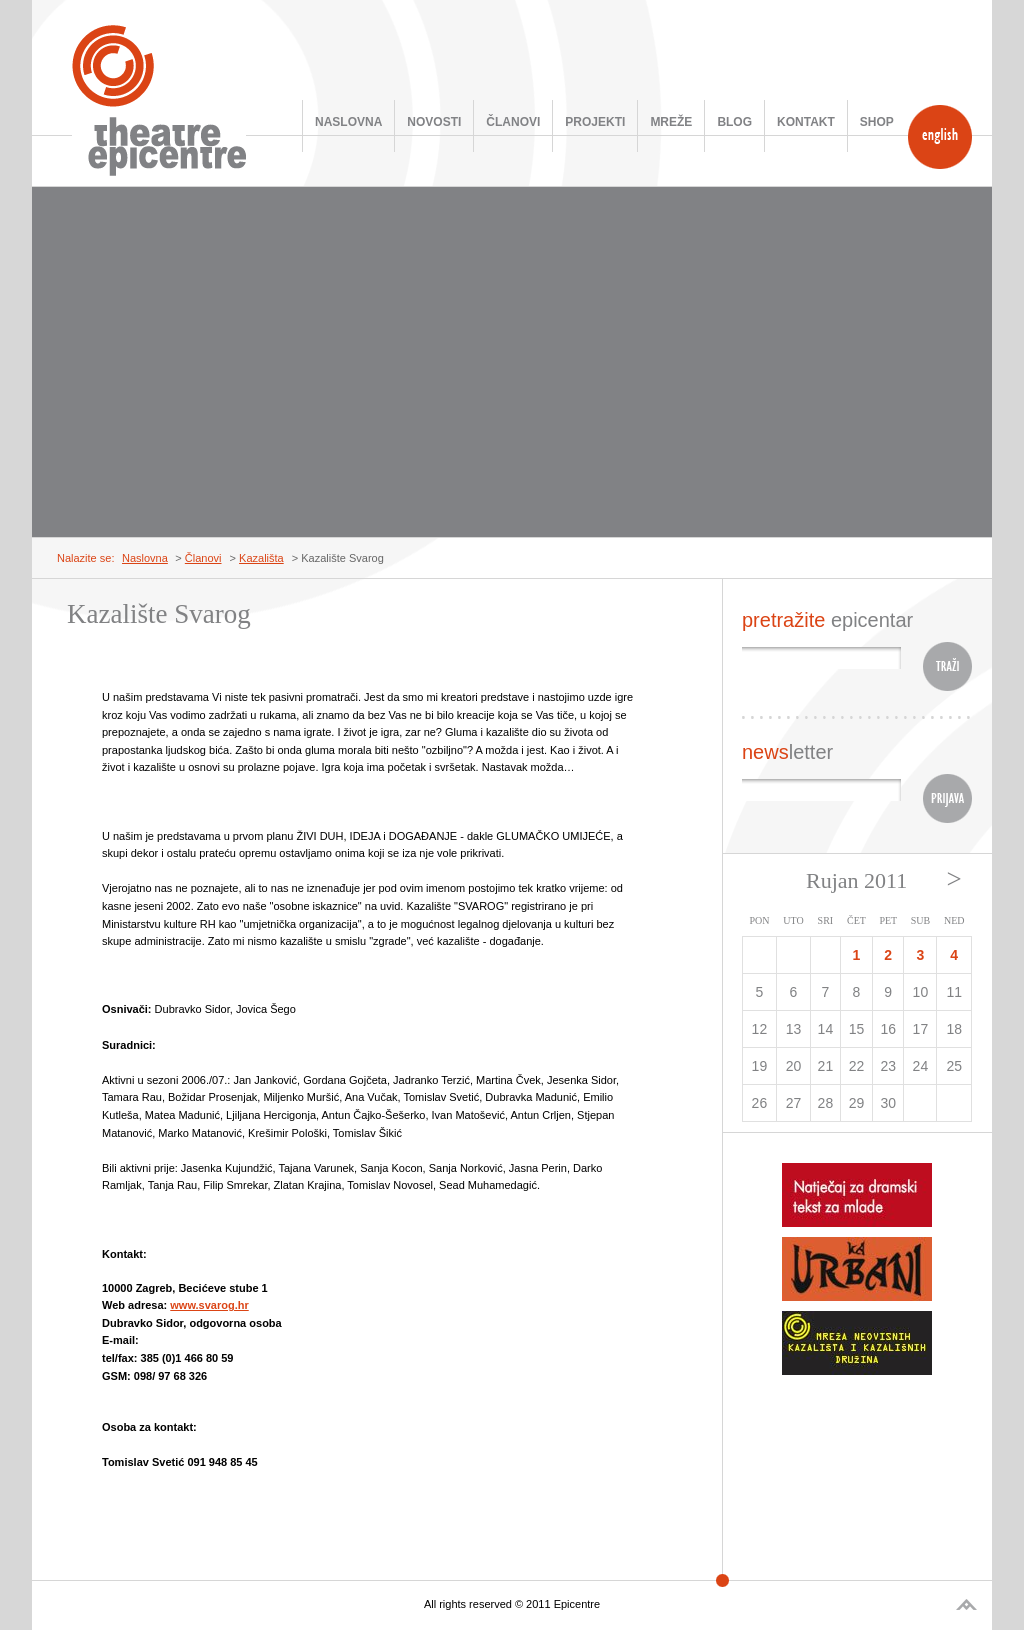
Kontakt (806, 122)
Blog (734, 122)
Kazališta (261, 558)
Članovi (513, 122)
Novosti (434, 122)
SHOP (877, 122)
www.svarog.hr (209, 1305)
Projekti (595, 122)
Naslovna (348, 122)
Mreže (671, 122)
